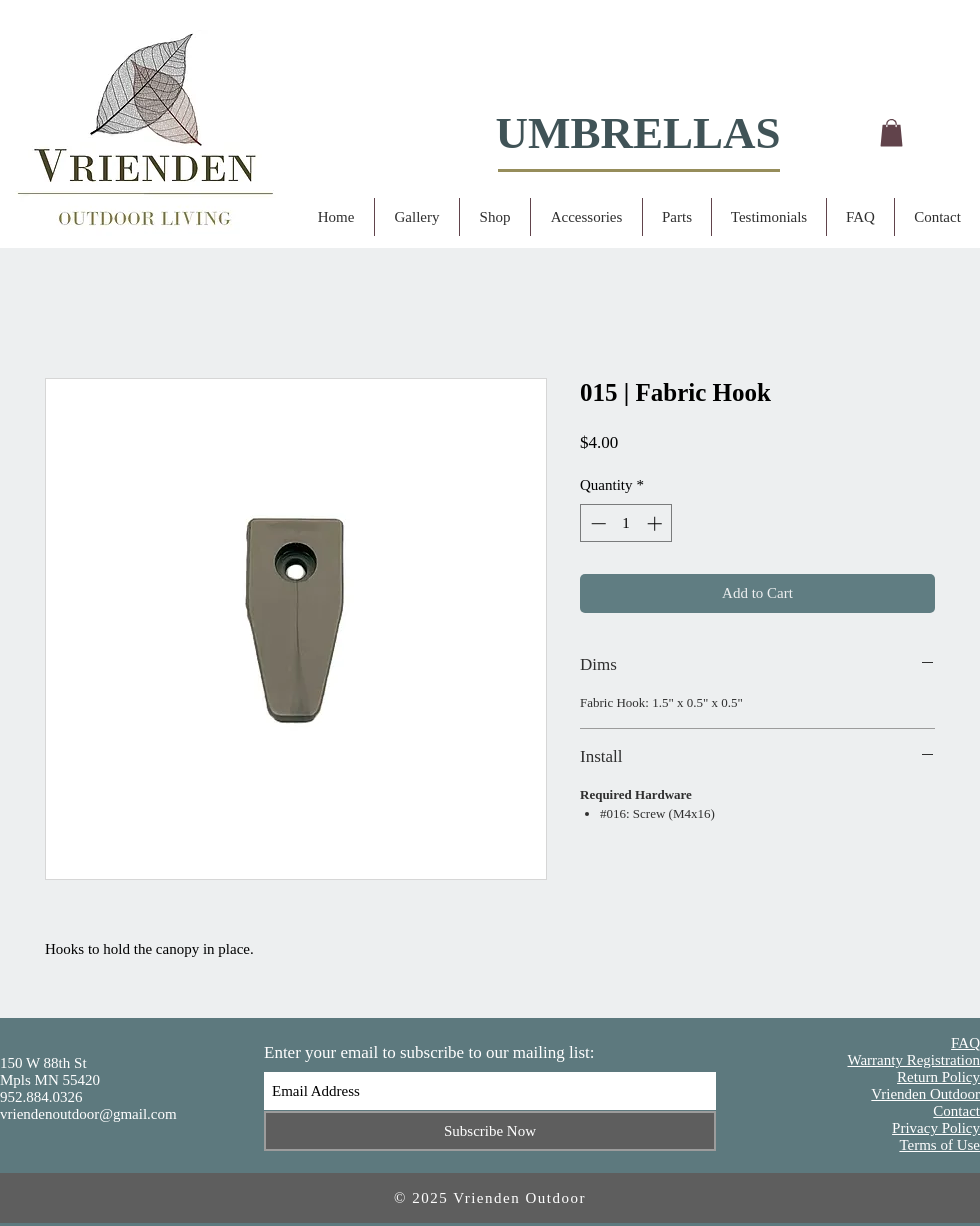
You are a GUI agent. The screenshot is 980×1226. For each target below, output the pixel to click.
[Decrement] (596, 523)
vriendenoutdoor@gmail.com (88, 1114)
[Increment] (656, 523)
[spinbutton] (626, 523)
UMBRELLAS (637, 133)
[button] (891, 132)
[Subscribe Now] (490, 1131)
